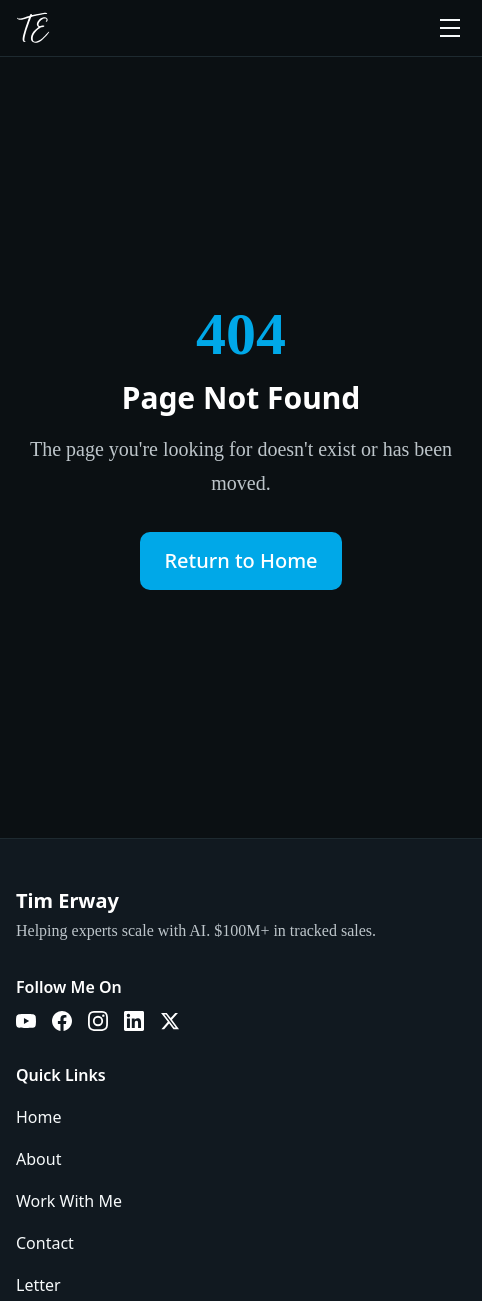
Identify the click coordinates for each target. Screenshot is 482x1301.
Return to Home (240, 560)
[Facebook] (62, 1021)
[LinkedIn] (134, 1021)
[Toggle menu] (450, 28)
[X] (170, 1021)
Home (39, 1117)
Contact (45, 1243)
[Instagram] (98, 1021)
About (38, 1159)
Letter (38, 1285)
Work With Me (69, 1201)
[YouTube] (26, 1021)
